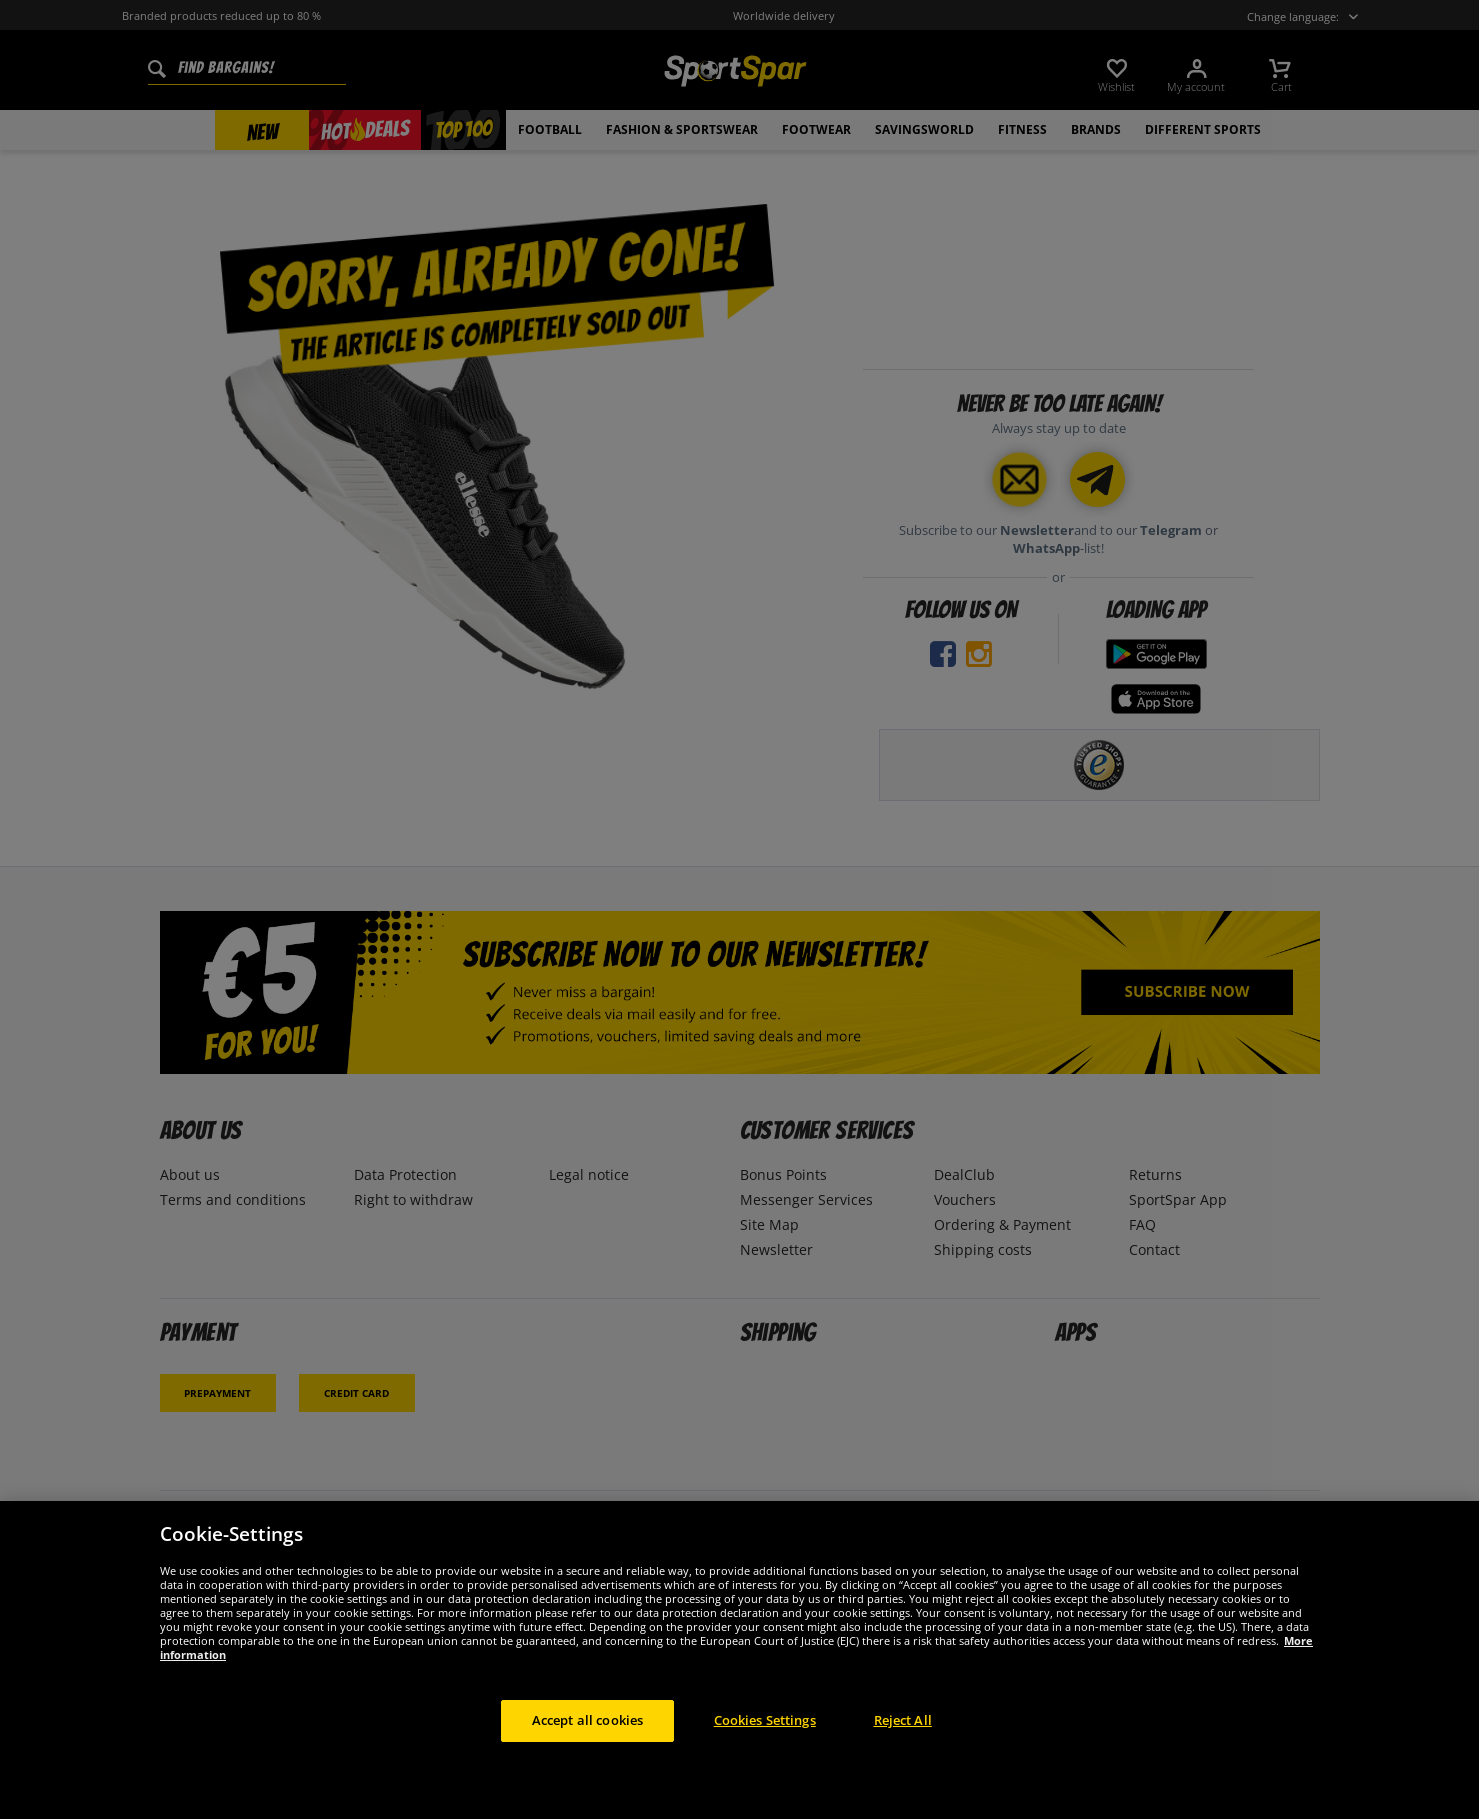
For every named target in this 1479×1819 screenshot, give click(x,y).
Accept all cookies (587, 1743)
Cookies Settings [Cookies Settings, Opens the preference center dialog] (765, 1743)
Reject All (903, 1743)
